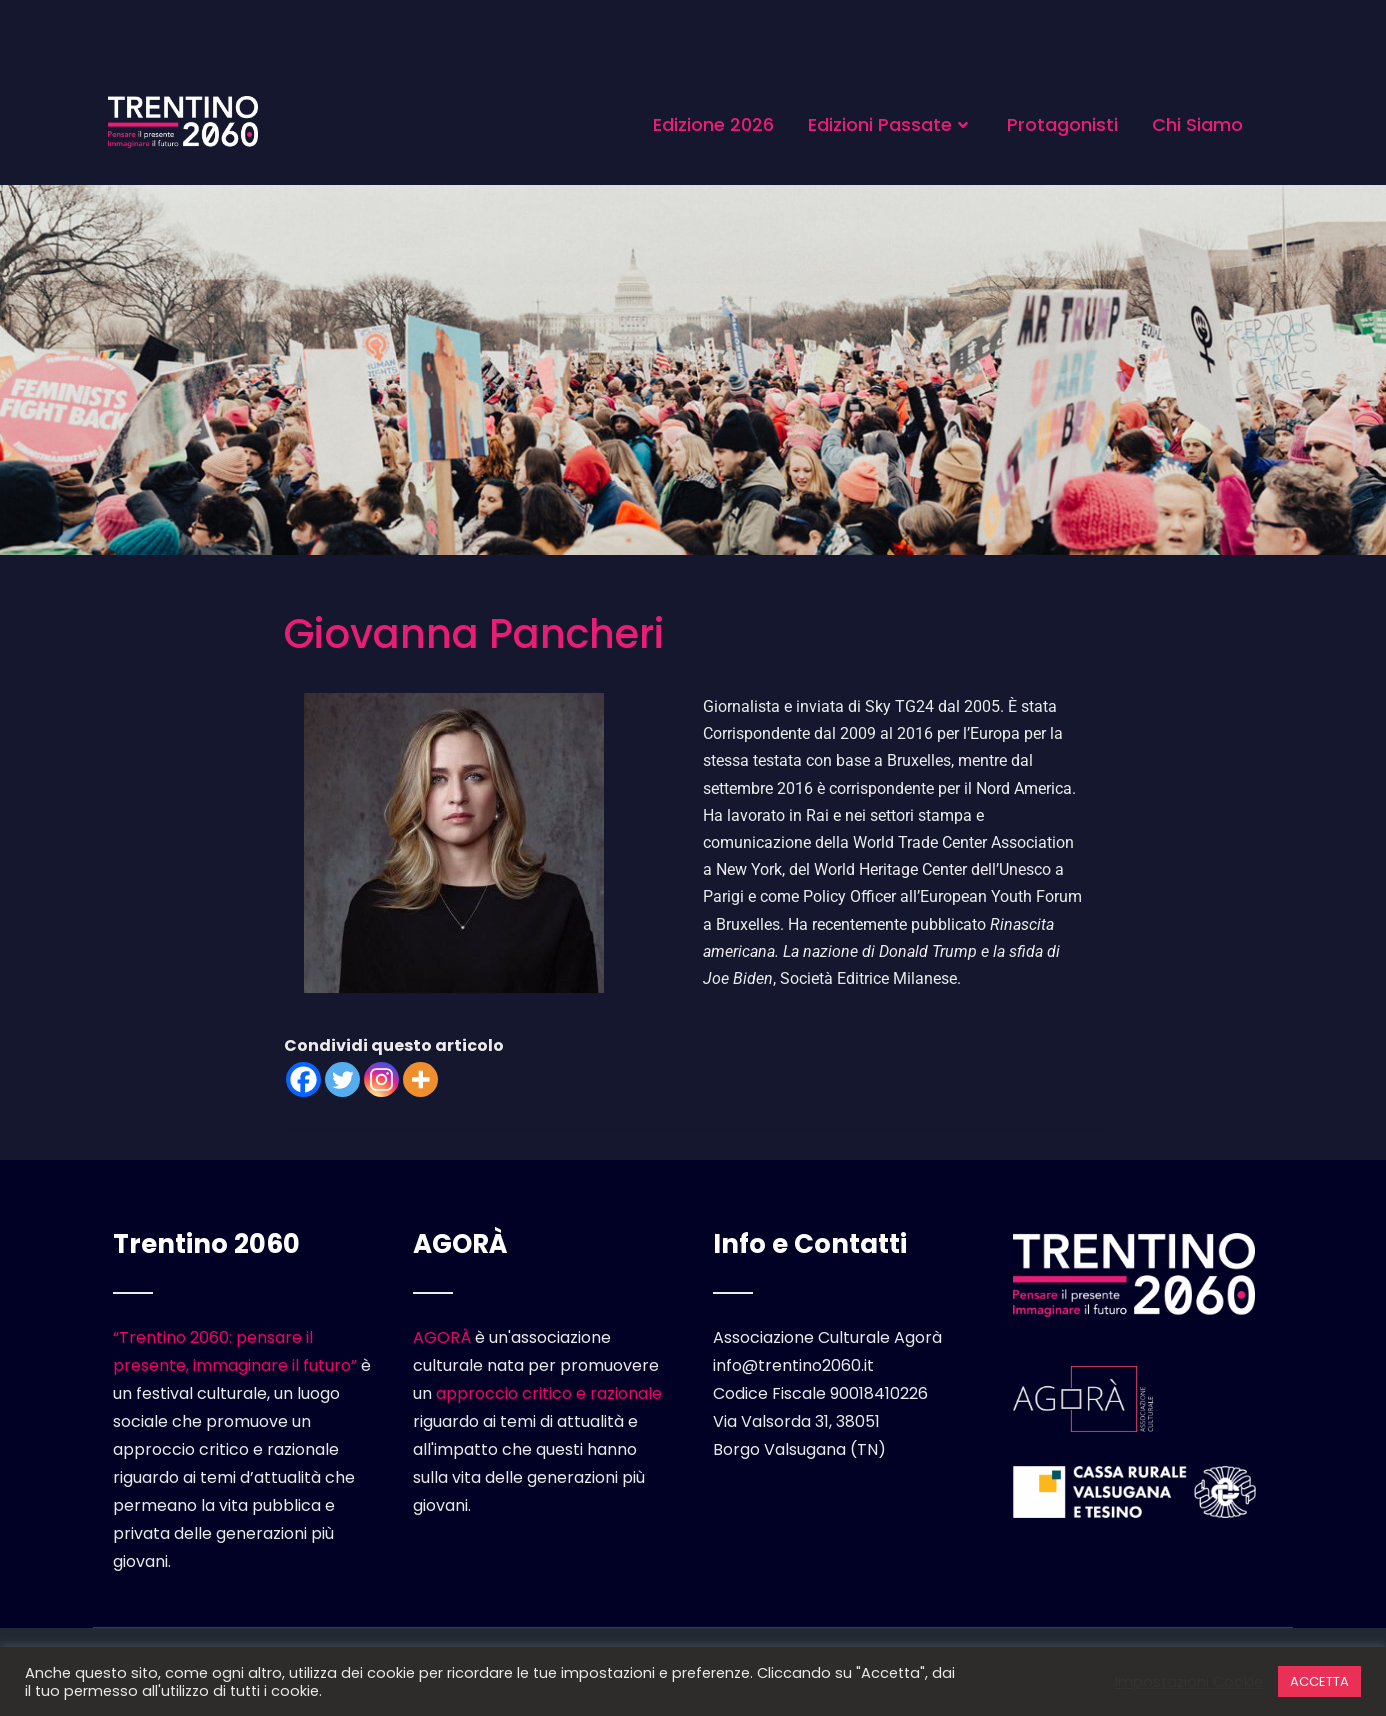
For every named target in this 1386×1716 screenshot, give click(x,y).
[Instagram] (381, 1079)
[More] (420, 1079)
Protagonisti (1062, 124)
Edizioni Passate (890, 124)
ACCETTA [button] (1319, 1681)
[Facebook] (303, 1079)
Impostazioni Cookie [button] (1189, 1682)
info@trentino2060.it (793, 1365)
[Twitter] (342, 1079)
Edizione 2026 (713, 124)
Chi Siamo (1197, 124)
